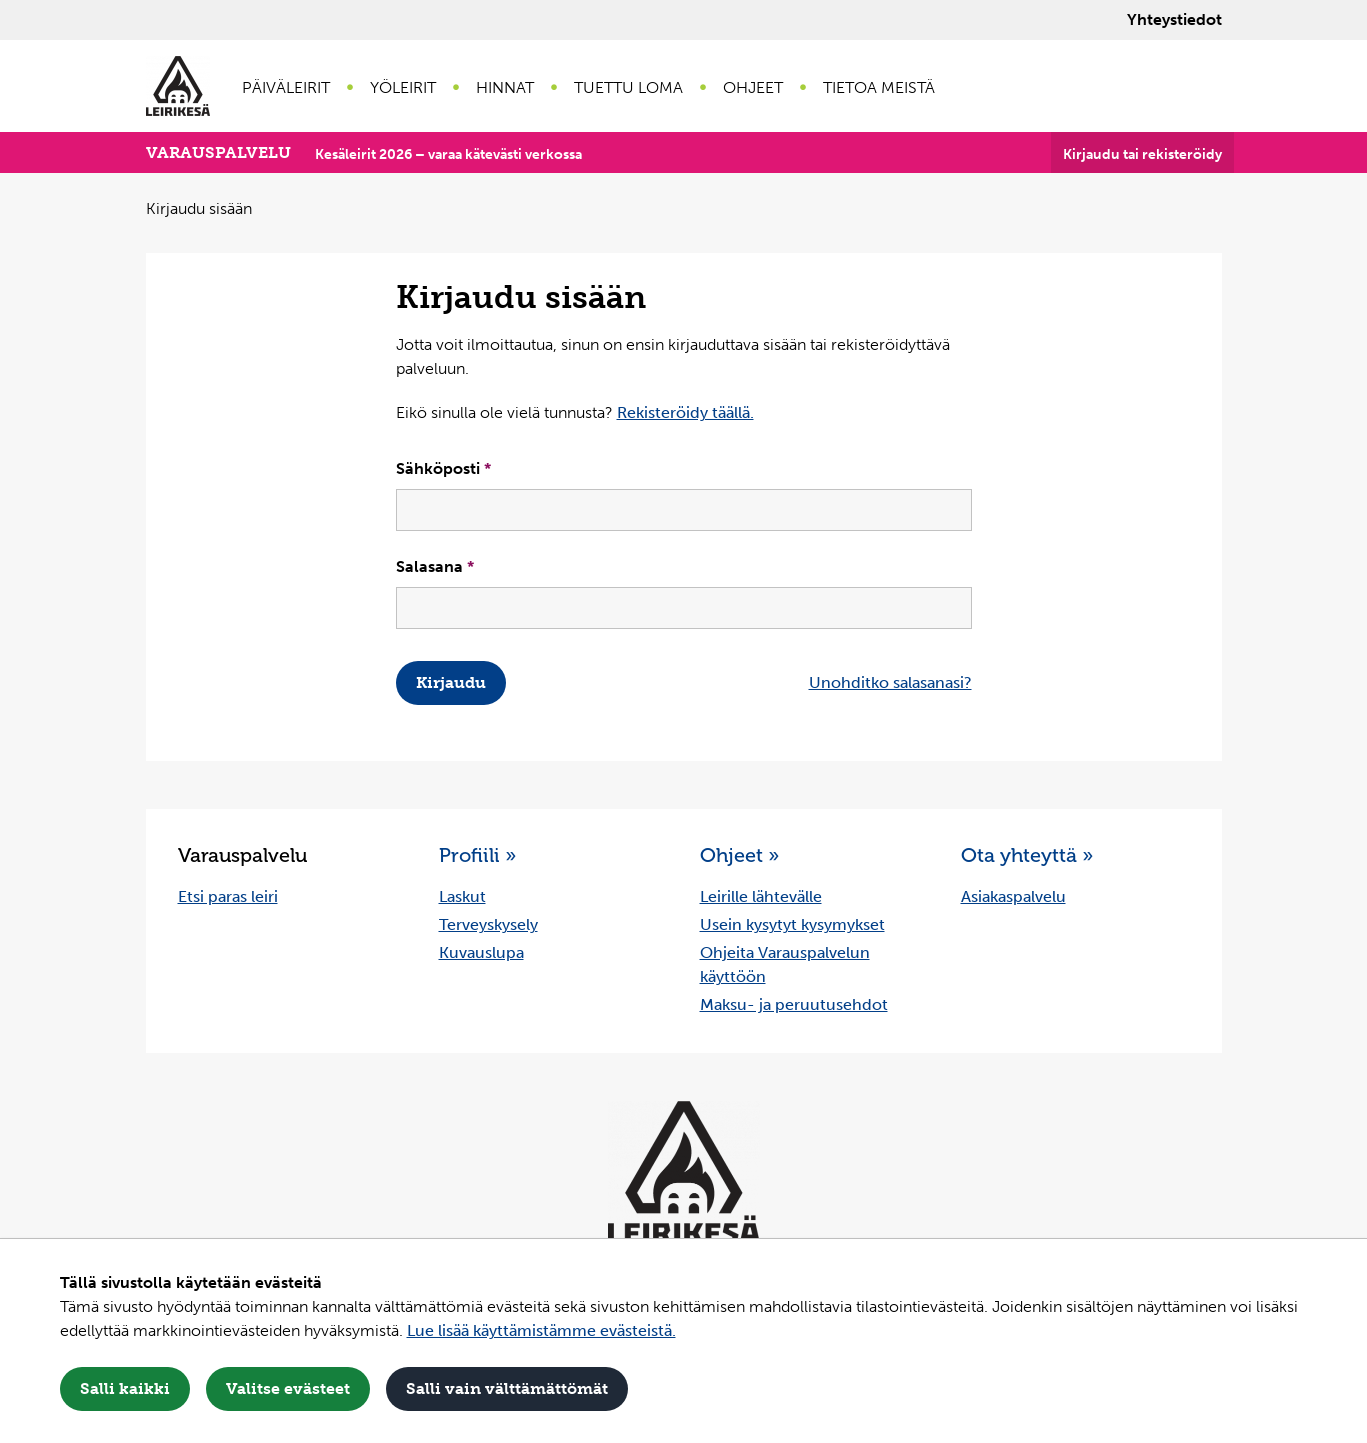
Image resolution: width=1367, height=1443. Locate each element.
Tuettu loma (628, 87)
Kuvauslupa (481, 952)
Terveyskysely (488, 924)
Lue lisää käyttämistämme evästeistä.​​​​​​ (541, 1330)
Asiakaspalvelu (1013, 896)
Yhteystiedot (1174, 19)
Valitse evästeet (288, 1388)
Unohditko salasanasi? (890, 682)
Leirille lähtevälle (761, 896)
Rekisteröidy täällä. (685, 412)
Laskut (462, 896)
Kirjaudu (451, 682)
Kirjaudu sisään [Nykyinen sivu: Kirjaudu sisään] (199, 208)
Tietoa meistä (879, 87)
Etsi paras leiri (228, 896)
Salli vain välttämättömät (507, 1388)
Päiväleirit (286, 87)
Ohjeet (753, 87)
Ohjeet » (739, 855)
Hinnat (505, 87)
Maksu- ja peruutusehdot (794, 1004)
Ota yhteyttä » (1027, 855)
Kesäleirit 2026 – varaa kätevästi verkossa (448, 154)
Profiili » (477, 855)
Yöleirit (403, 87)
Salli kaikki (125, 1388)
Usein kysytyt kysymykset (792, 924)
